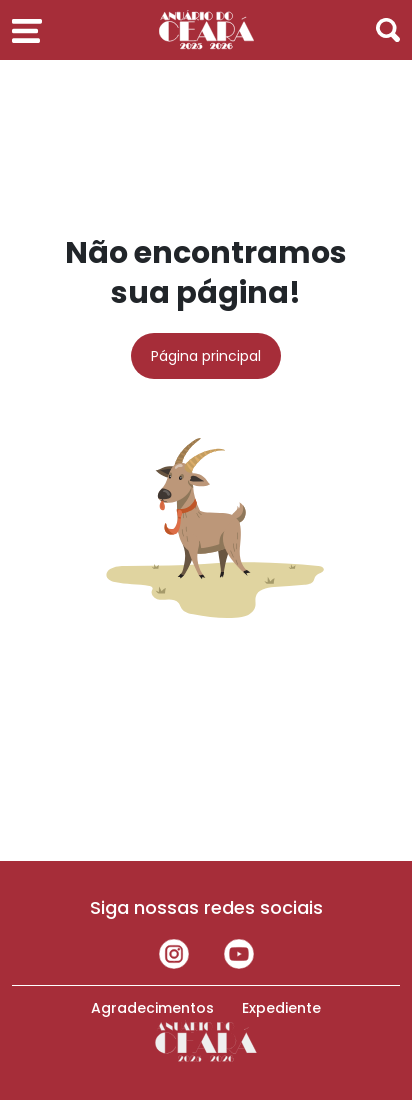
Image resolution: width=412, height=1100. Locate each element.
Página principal (206, 356)
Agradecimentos (152, 1008)
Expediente (281, 1008)
